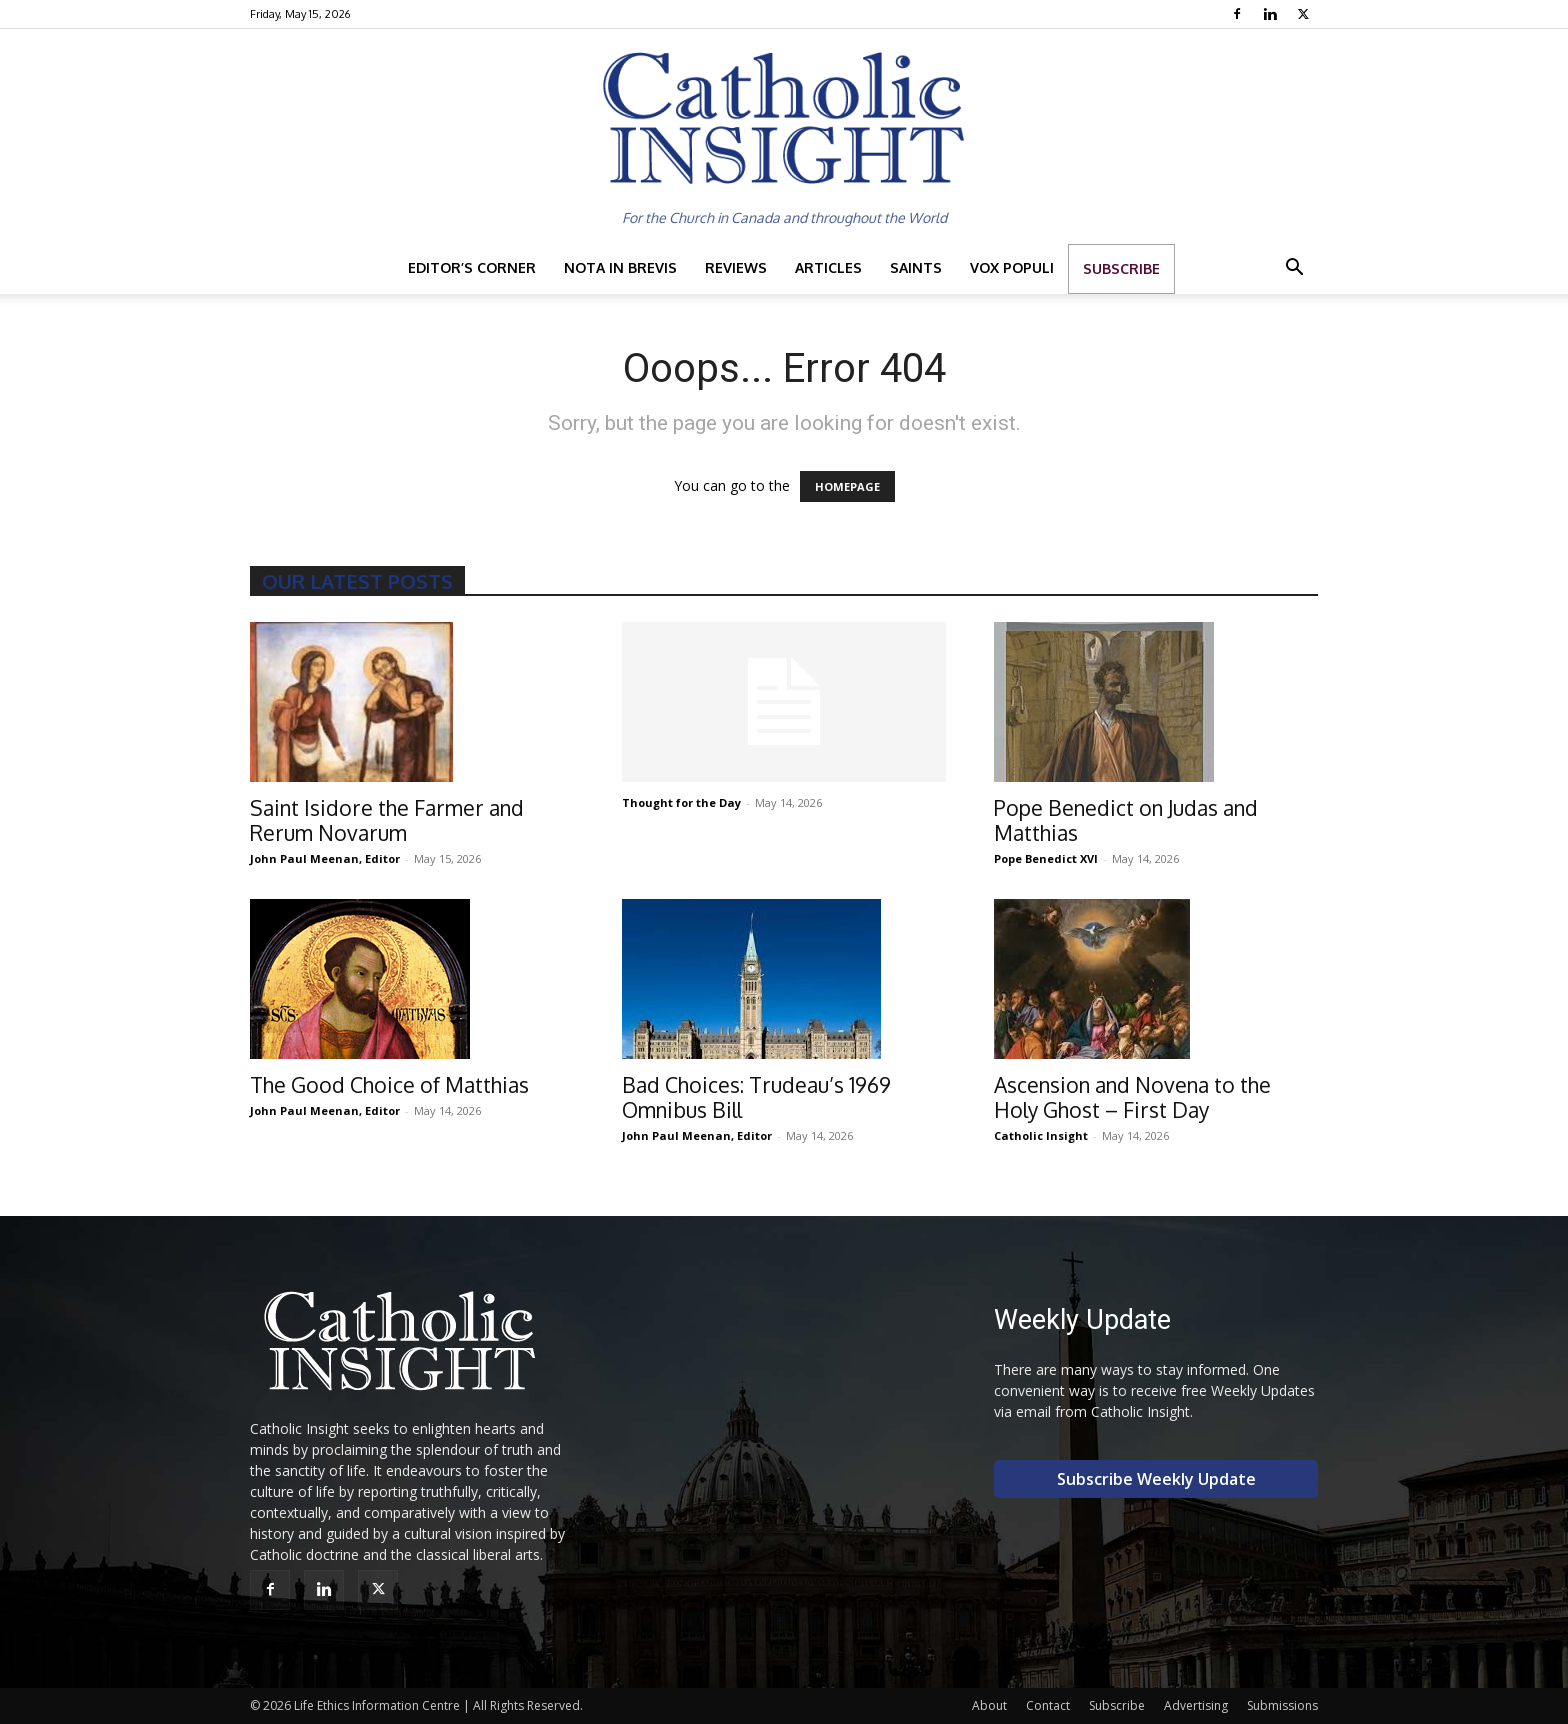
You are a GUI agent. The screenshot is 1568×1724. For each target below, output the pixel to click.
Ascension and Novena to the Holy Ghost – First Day (1132, 1097)
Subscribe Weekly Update (1156, 1479)
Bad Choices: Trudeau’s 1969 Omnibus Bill (756, 1097)
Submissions (1282, 1705)
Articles (828, 267)
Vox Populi (1012, 267)
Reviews (736, 267)
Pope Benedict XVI (1046, 858)
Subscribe (1121, 268)
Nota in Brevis (620, 267)
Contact (1048, 1705)
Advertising (1196, 1705)
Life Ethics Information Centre (377, 1705)
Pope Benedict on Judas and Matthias (1126, 820)
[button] (1294, 269)
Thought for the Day (681, 802)
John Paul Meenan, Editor (325, 858)
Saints (916, 267)
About (989, 1705)
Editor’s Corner (472, 267)
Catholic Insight (1041, 1135)
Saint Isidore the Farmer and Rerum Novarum (387, 820)
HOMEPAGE (847, 486)
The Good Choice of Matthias (389, 1084)
